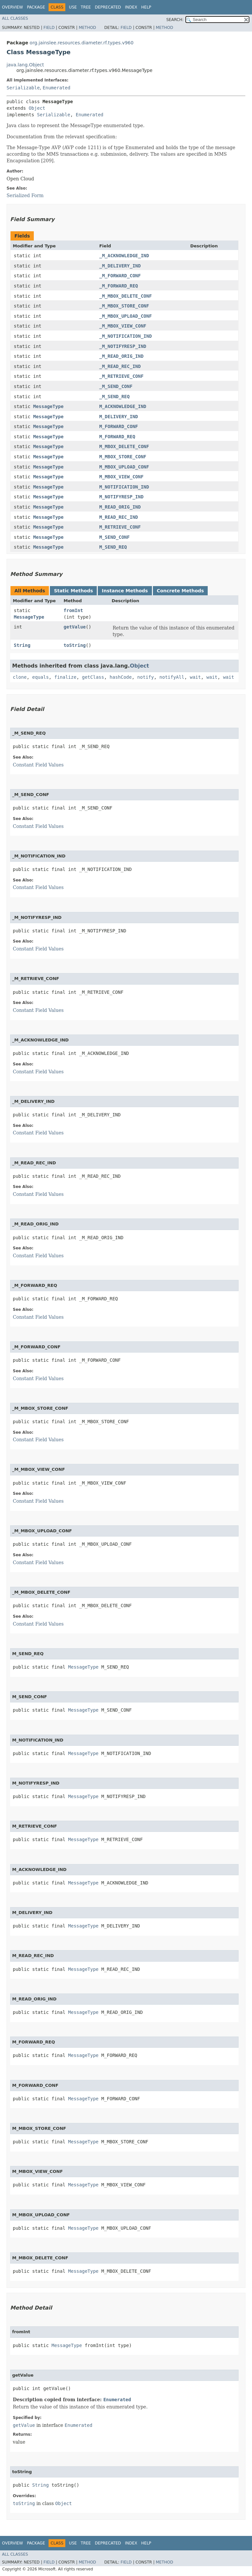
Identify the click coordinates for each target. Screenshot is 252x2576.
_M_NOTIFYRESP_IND (122, 346)
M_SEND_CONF (114, 537)
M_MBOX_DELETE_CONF (124, 446)
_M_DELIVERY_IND (119, 265)
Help (146, 7)
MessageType (48, 406)
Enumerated (56, 87)
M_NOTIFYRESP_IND (121, 496)
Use (73, 7)
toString (75, 645)
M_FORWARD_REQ (117, 436)
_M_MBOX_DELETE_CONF (125, 296)
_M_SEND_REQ (114, 396)
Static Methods (73, 590)
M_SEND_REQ (113, 547)
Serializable (23, 87)
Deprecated (108, 7)
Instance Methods (125, 590)
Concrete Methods (180, 590)
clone (20, 677)
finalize (65, 677)
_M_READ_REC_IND (119, 366)
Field (48, 27)
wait (195, 677)
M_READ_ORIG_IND (119, 507)
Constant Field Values (38, 764)
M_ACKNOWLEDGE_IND (122, 406)
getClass (93, 677)
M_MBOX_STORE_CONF (122, 456)
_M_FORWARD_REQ (118, 285)
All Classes (15, 18)
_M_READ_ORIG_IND (121, 356)
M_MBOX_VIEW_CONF (121, 476)
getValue (75, 626)
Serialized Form (25, 195)
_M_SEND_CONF (115, 386)
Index (131, 7)
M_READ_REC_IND (118, 517)
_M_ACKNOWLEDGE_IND (124, 255)
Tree (86, 7)
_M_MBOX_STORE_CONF (124, 305)
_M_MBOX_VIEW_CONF (122, 326)
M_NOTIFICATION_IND (124, 487)
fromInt (73, 610)
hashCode (121, 677)
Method (87, 27)
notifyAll (171, 677)
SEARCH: (175, 19)
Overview (12, 7)
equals (40, 677)
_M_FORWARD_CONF (119, 275)
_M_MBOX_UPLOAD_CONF (125, 316)
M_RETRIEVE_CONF (119, 527)
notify (145, 677)
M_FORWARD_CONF (118, 426)
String (22, 645)
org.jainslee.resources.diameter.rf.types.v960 (82, 42)
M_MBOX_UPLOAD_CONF (124, 466)
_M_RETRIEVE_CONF (121, 376)
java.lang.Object (25, 64)
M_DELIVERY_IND (118, 416)
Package (36, 7)
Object (37, 108)
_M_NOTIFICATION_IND (125, 336)
